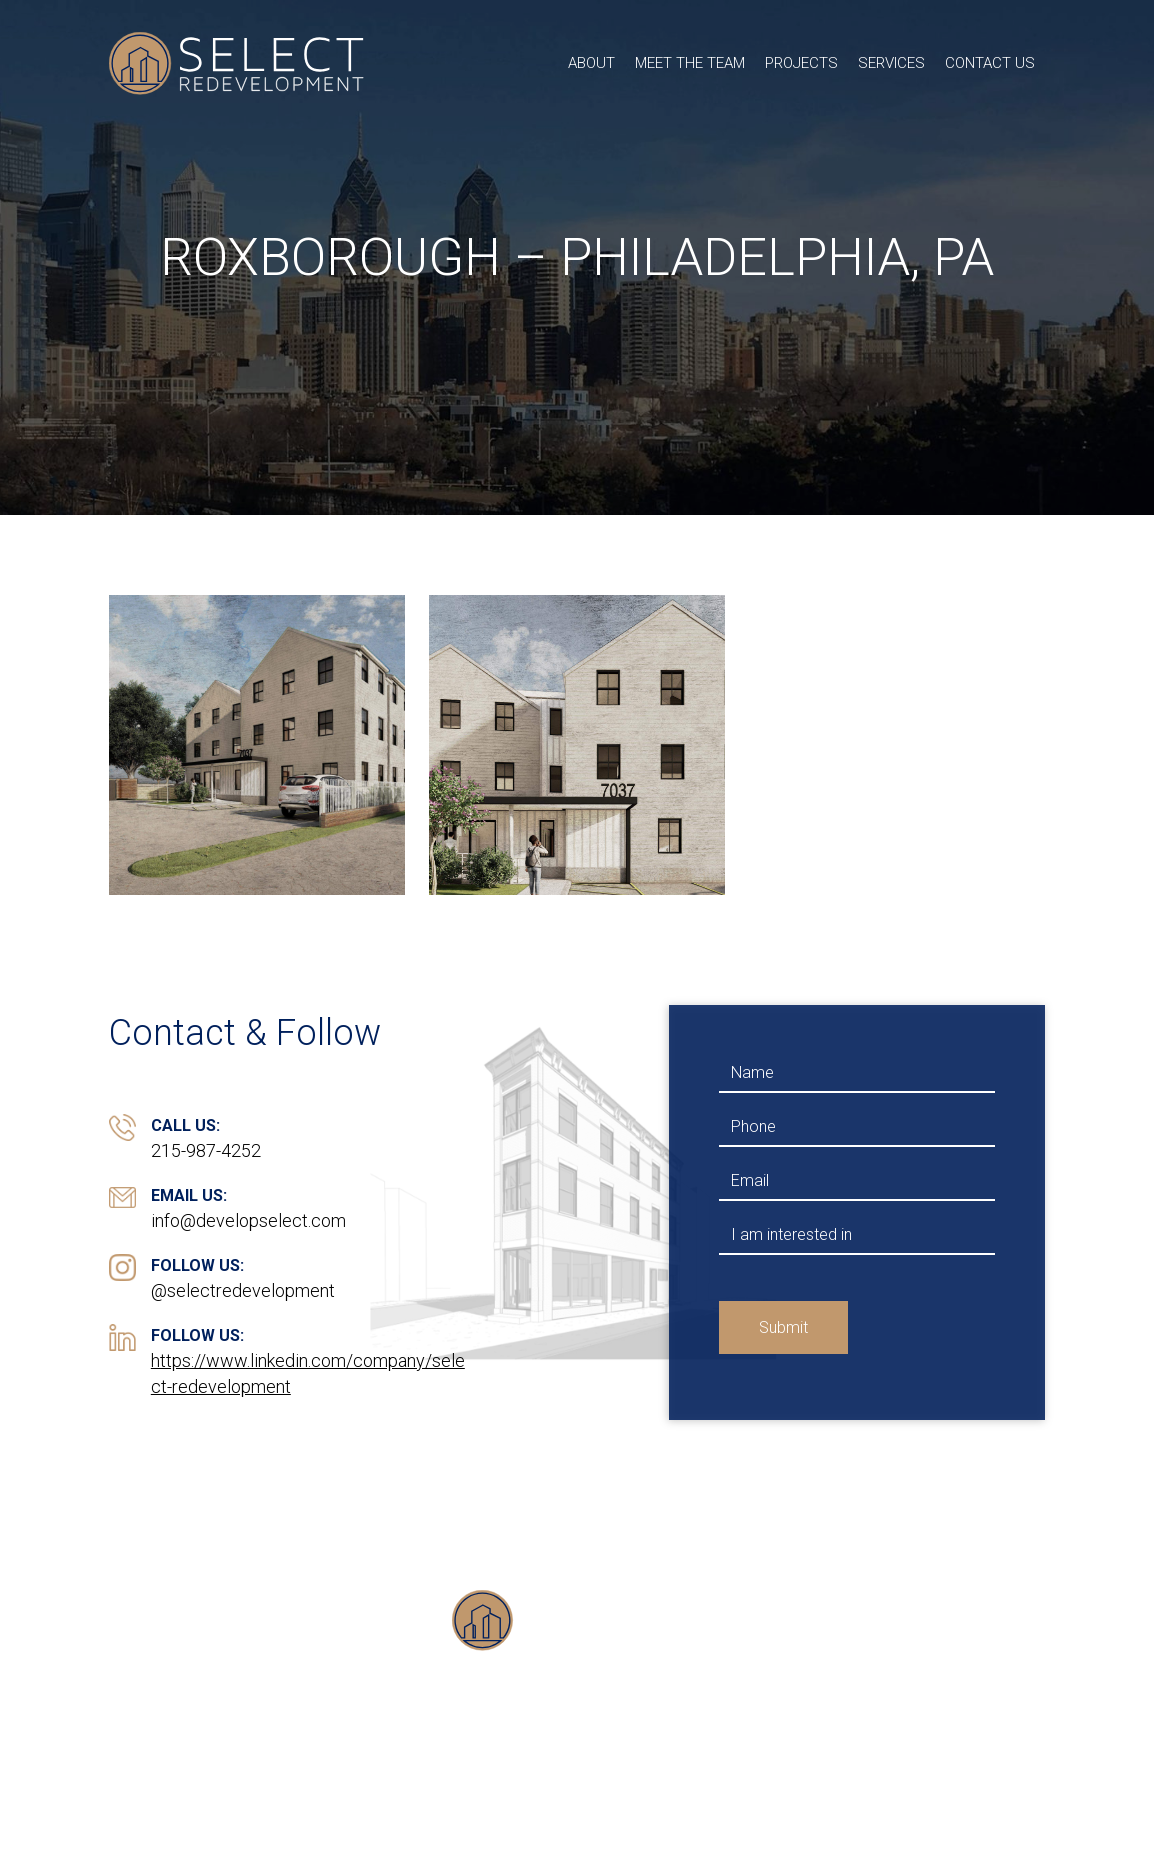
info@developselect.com (248, 1220)
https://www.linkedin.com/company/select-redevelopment (308, 1373)
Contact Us (990, 63)
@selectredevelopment (243, 1290)
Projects (801, 63)
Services (891, 63)
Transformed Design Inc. (881, 1802)
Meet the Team (690, 63)
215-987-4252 (206, 1150)
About (591, 63)
